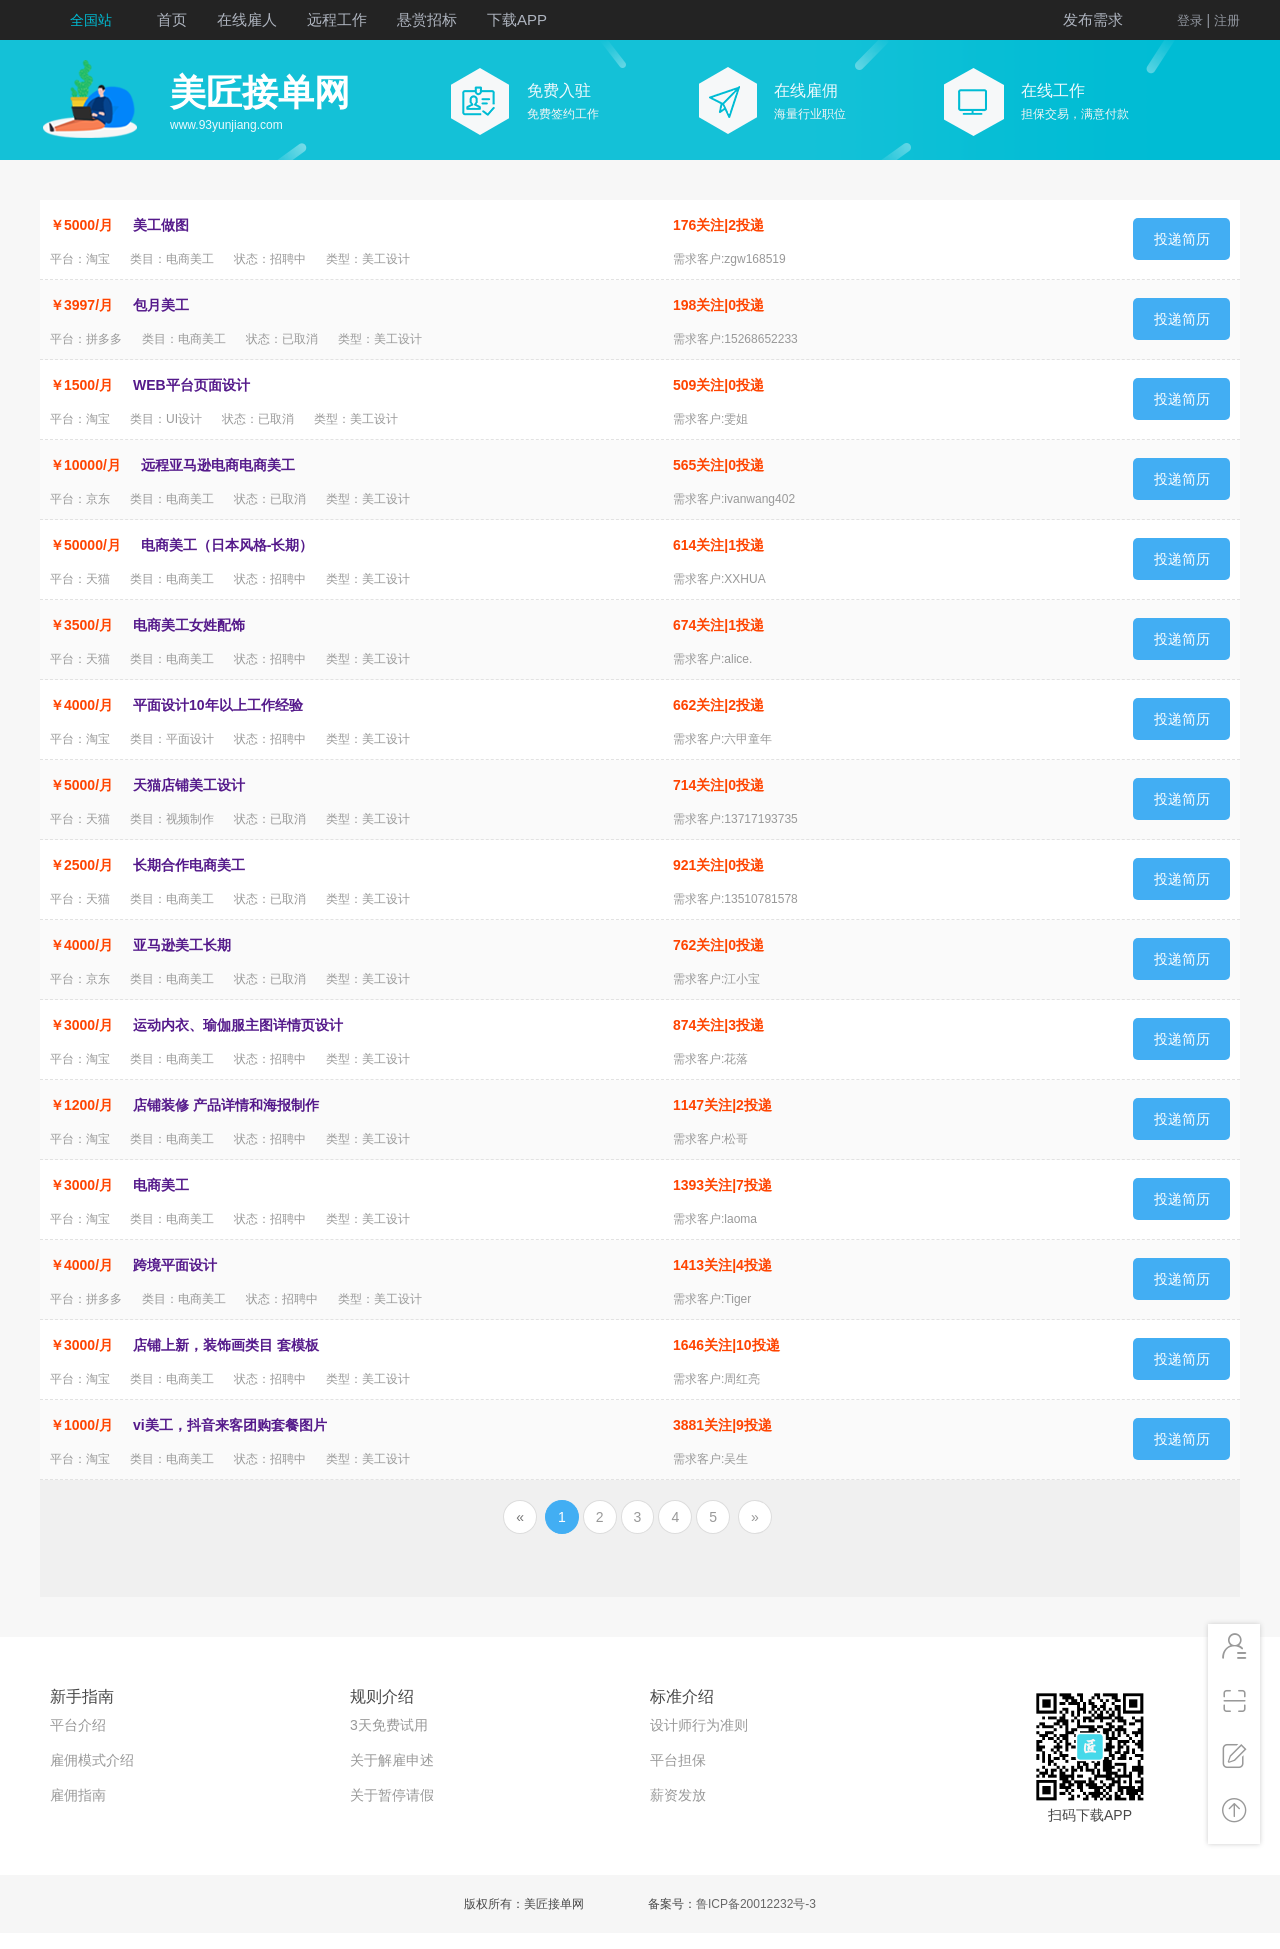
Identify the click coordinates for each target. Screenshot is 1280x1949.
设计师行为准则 (699, 1725)
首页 (172, 19)
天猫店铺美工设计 (189, 785)
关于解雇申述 (392, 1760)
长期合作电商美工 (189, 865)
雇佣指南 (78, 1795)
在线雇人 (247, 19)
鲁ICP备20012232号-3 (756, 1904)
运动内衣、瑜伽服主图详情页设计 (238, 1025)
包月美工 (161, 305)
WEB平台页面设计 (191, 385)
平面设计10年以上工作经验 (218, 705)
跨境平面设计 (175, 1265)
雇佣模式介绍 (92, 1760)
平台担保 (678, 1760)
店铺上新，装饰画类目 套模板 (226, 1345)
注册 (1227, 20)
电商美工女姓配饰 (189, 625)
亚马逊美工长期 (182, 945)
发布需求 (1093, 19)
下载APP (517, 19)
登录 (1190, 20)
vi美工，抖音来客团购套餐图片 (230, 1425)
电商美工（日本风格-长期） (227, 545)
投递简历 (1182, 239)
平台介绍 (78, 1725)
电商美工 (161, 1185)
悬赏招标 (427, 19)
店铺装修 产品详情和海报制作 (226, 1105)
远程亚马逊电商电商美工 (218, 465)
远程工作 (337, 19)
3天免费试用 (389, 1725)
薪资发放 (678, 1795)
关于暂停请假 (392, 1795)
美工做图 (161, 225)
